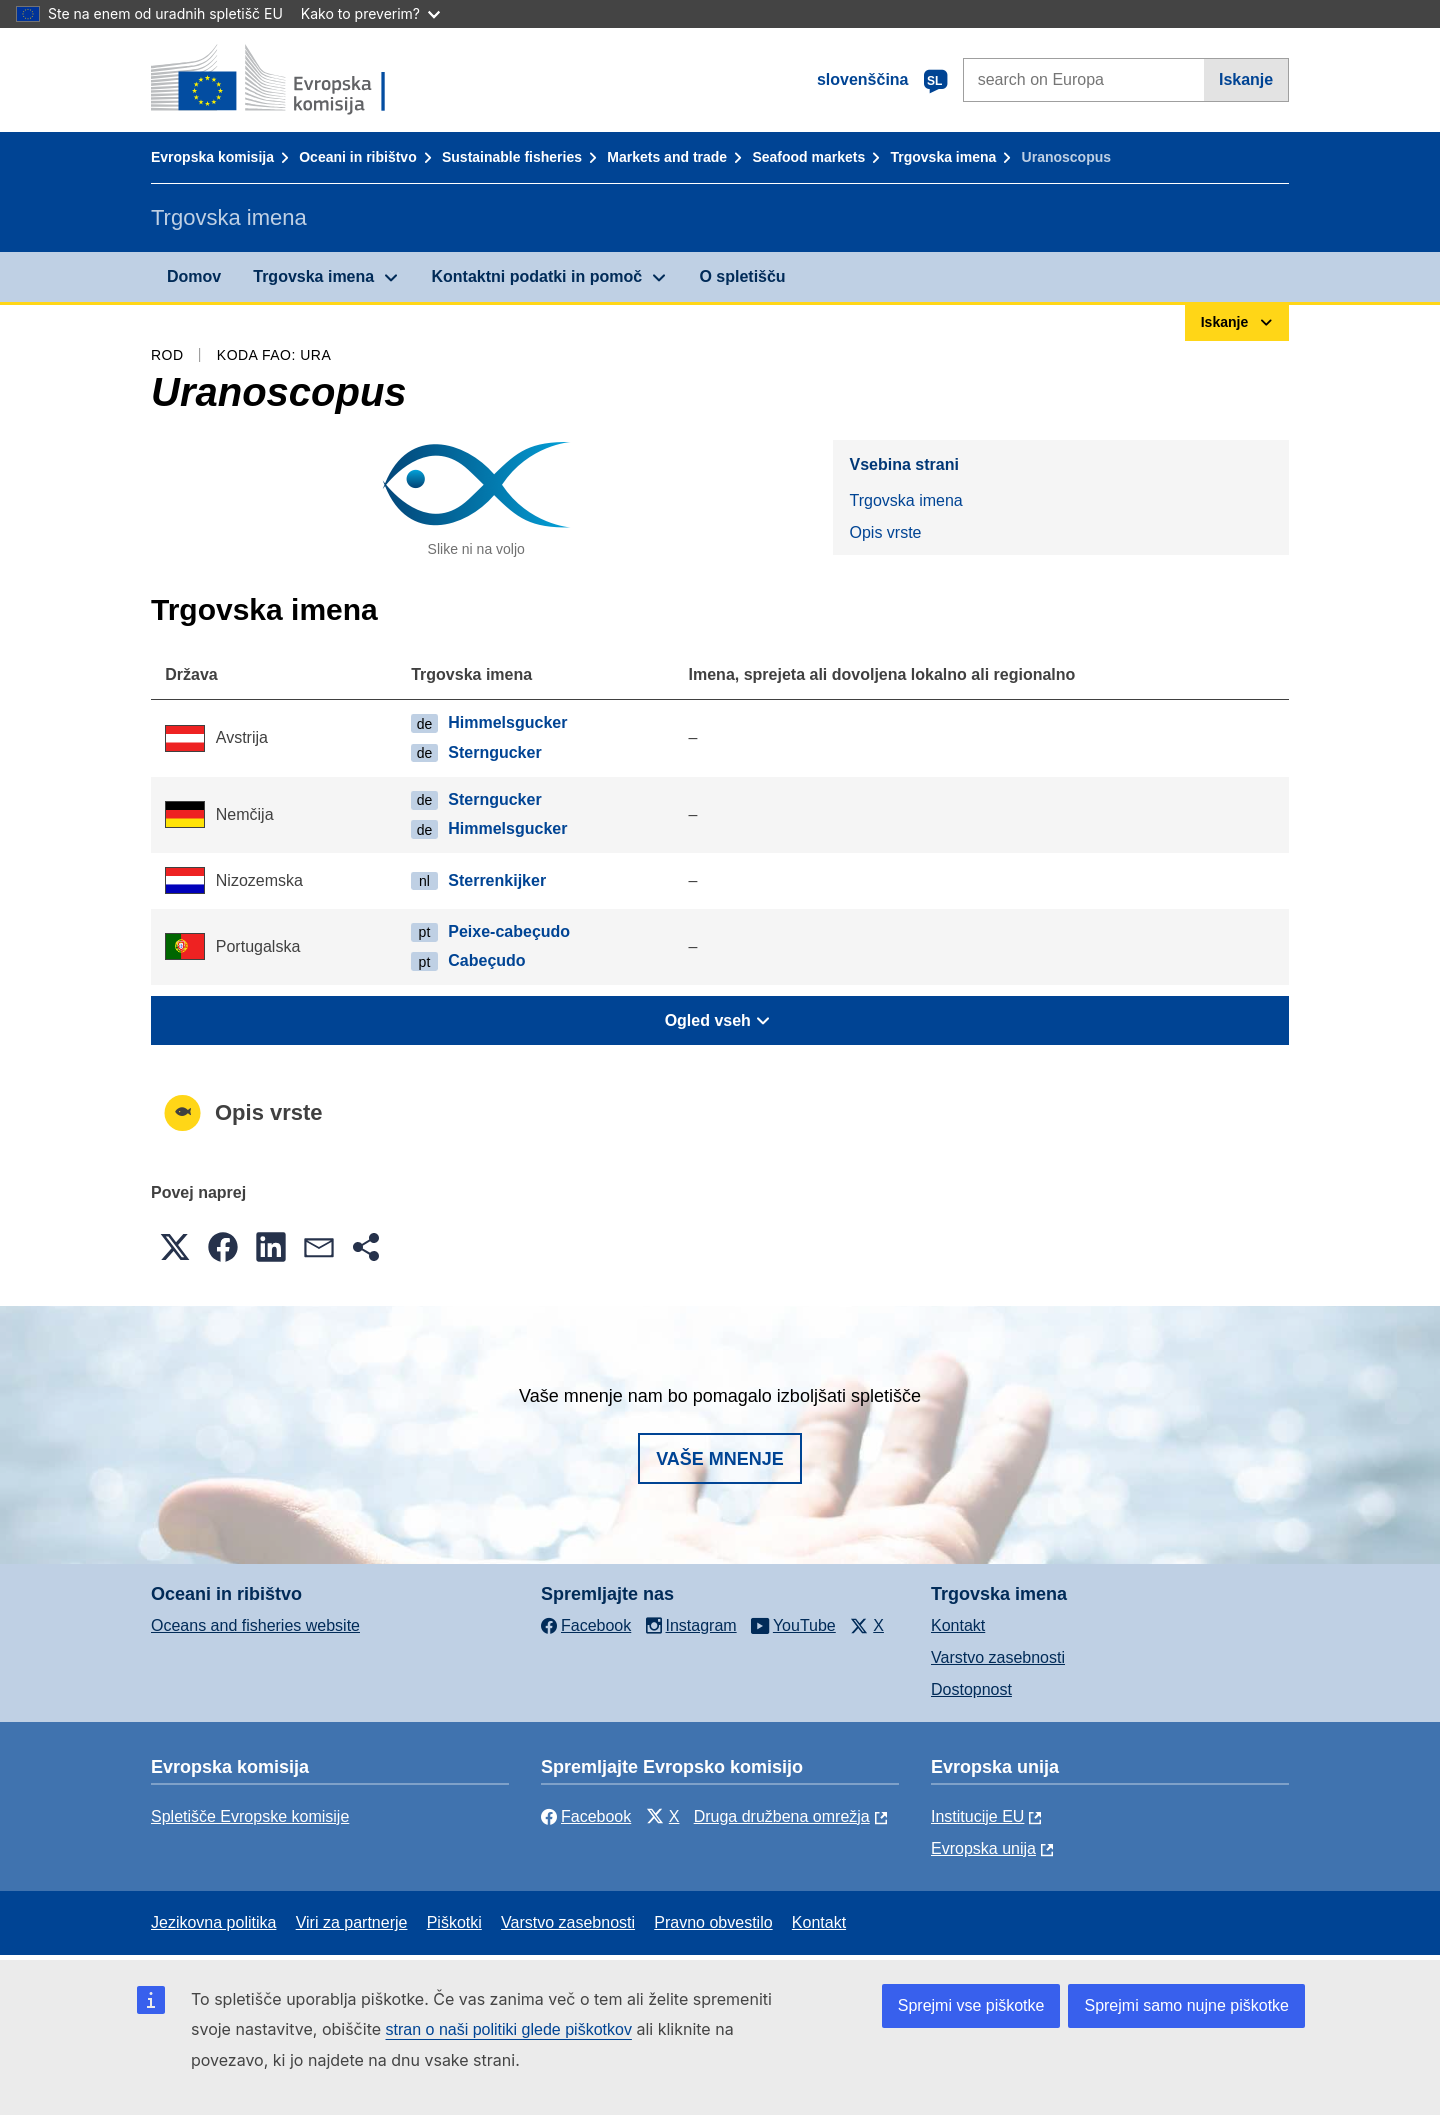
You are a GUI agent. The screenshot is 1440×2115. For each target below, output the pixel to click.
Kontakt (958, 1625)
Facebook (586, 1816)
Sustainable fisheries (512, 157)
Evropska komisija (212, 157)
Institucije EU (977, 1816)
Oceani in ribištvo (357, 157)
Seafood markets (808, 157)
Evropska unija (983, 1848)
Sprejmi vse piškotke (971, 2005)
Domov (194, 276)
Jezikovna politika (213, 1922)
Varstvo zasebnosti (998, 1657)
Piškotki (454, 1922)
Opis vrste (885, 532)
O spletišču (742, 276)
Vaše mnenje (720, 1459)
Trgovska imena (943, 157)
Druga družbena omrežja (782, 1816)
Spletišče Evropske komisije (250, 1816)
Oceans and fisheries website (255, 1625)
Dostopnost (971, 1689)
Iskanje (1246, 79)
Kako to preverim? (370, 13)
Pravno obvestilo (713, 1922)
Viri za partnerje (352, 1922)
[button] (175, 1247)
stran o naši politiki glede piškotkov (509, 2029)
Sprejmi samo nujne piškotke (1186, 2005)
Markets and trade (667, 157)
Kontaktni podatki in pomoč (536, 276)
